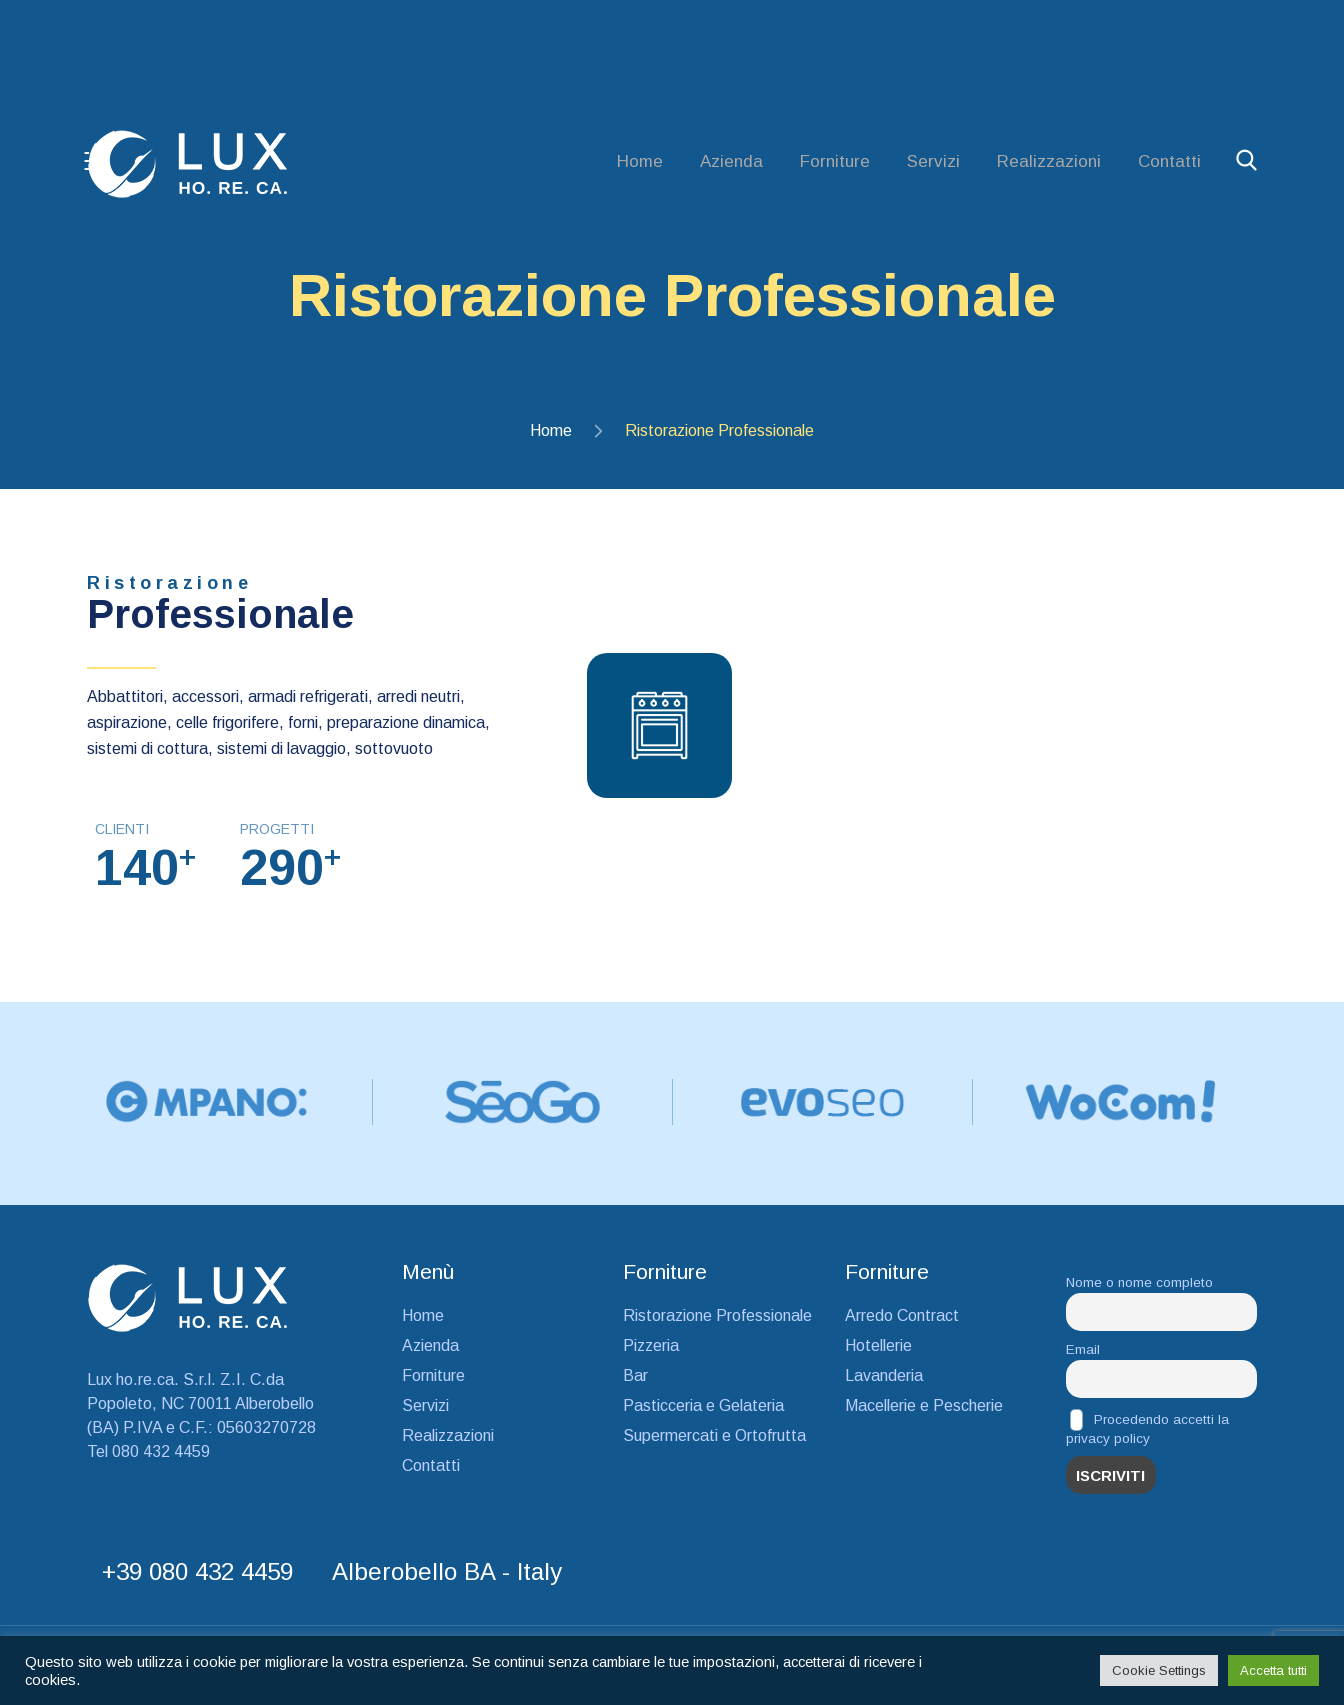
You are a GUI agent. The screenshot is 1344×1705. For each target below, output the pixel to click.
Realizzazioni (1049, 161)
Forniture (835, 161)
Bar (635, 1383)
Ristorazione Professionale (717, 1323)
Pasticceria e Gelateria (703, 1413)
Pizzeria (651, 1353)
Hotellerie (878, 1353)
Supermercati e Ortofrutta (714, 1443)
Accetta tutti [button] (1273, 1670)
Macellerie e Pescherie (924, 1413)
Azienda (731, 161)
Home (640, 161)
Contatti (1169, 161)
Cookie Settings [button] (1159, 1670)
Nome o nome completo (1139, 1290)
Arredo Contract (902, 1323)
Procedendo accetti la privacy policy (1147, 1435)
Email (1083, 1357)
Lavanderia (884, 1383)
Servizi (933, 161)
